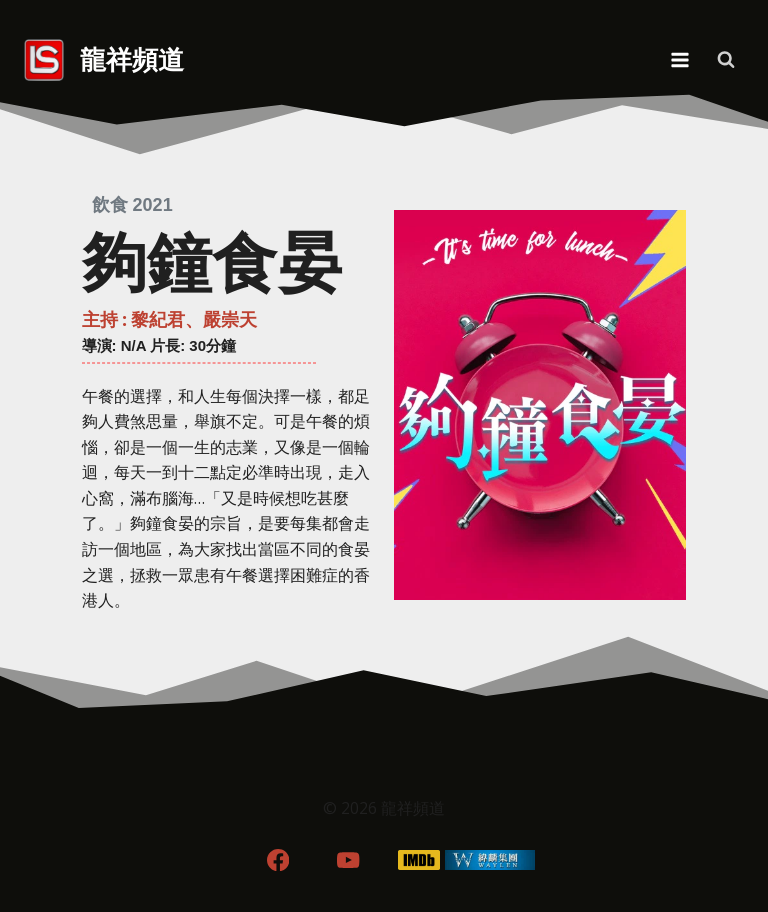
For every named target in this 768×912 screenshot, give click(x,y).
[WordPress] (490, 859)
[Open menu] (679, 59)
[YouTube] (348, 859)
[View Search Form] (726, 60)
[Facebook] (277, 859)
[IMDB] (419, 859)
